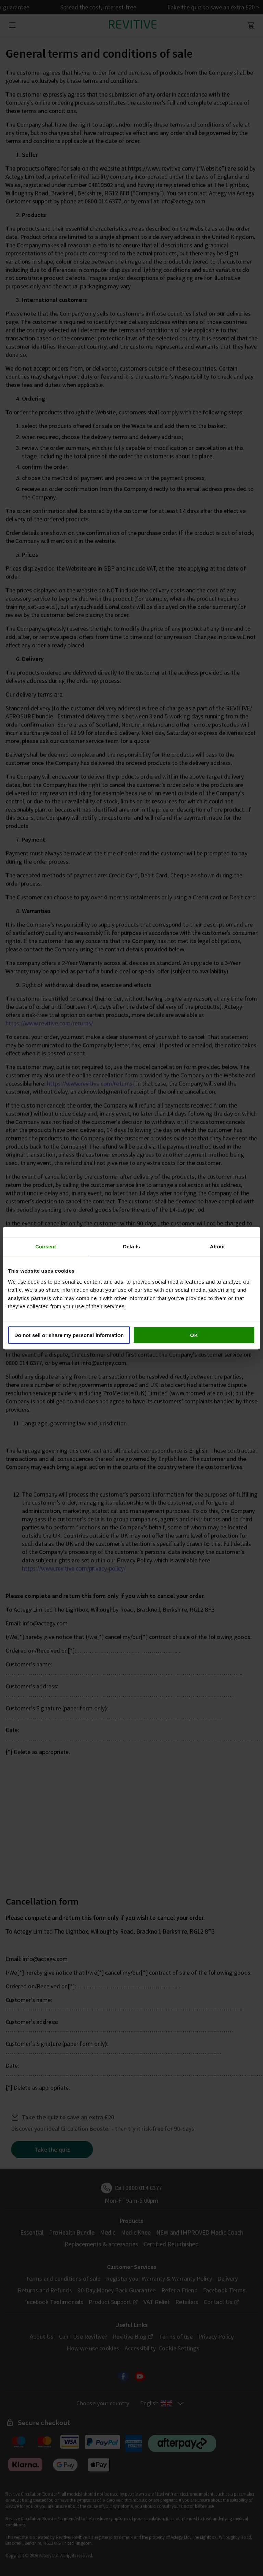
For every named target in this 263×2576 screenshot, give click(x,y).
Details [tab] (131, 1246)
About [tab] (217, 1246)
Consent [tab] (45, 1246)
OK (194, 1335)
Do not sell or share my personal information (69, 1335)
